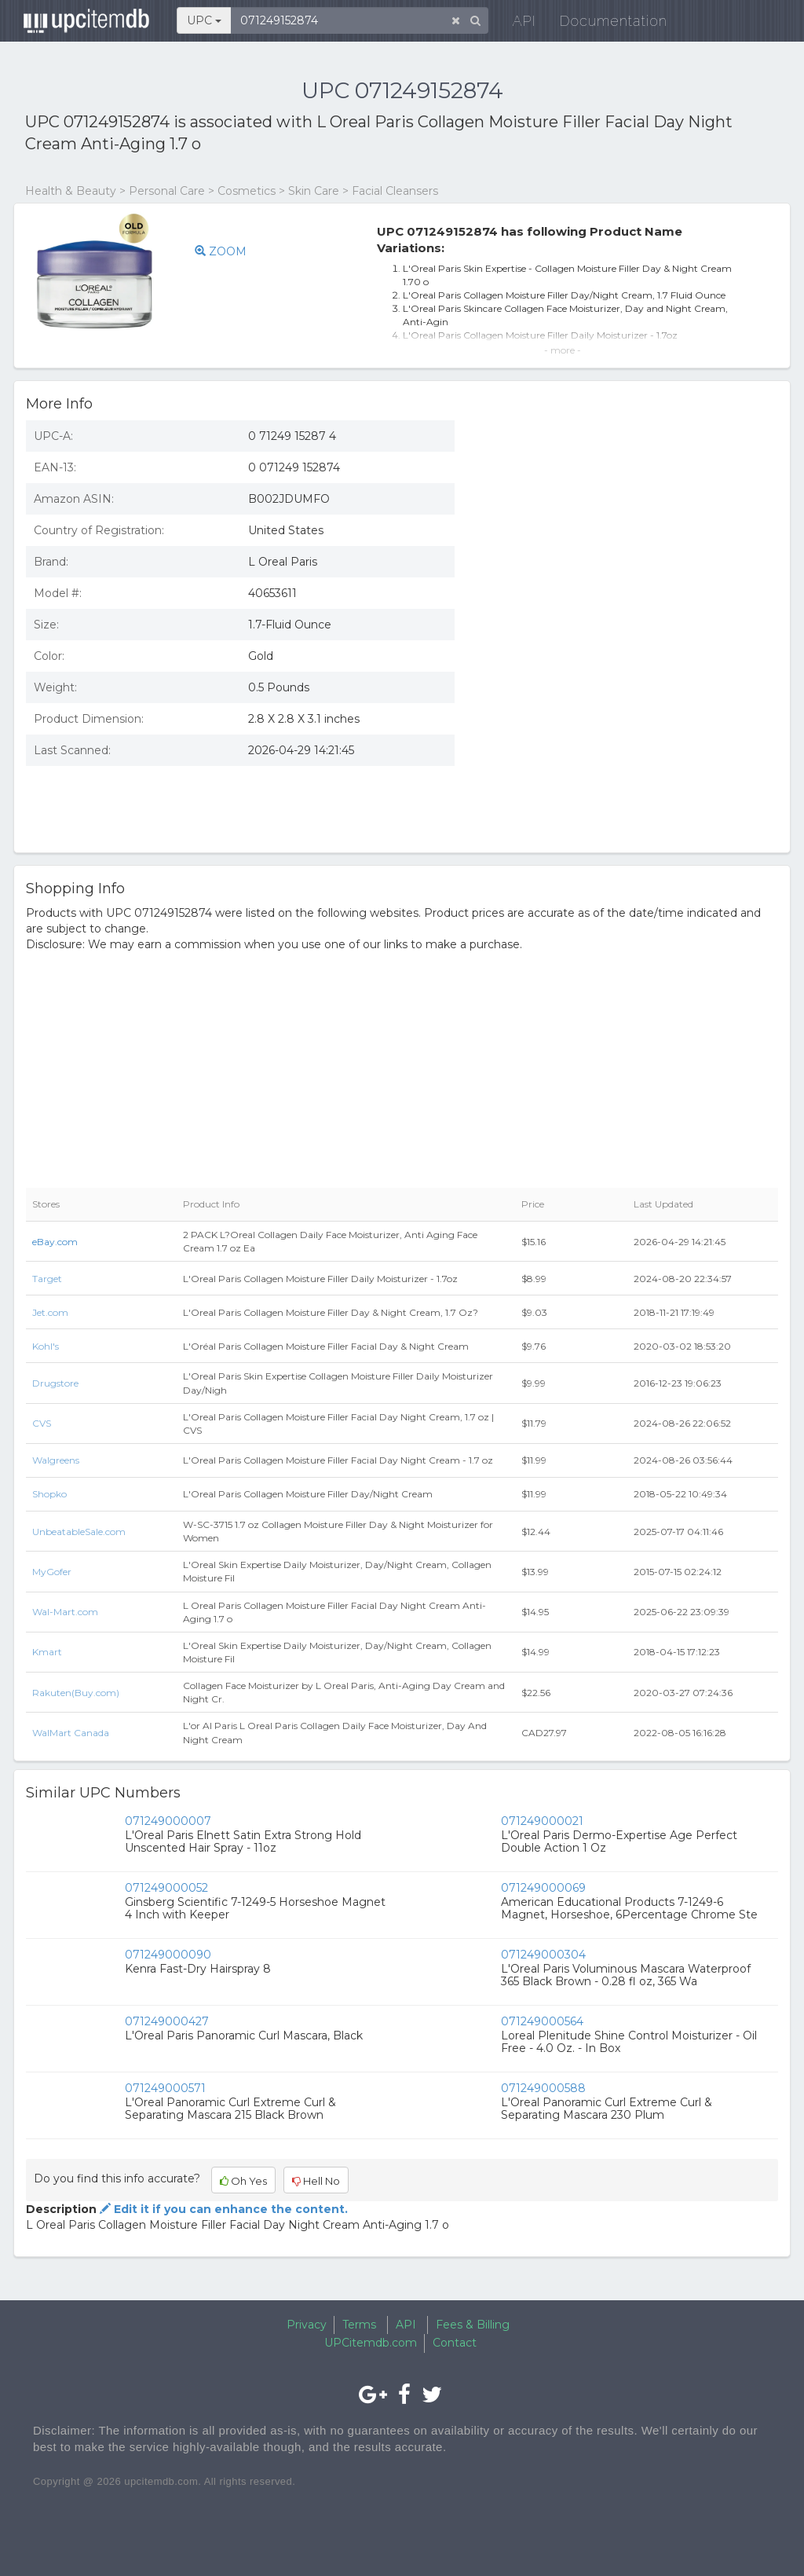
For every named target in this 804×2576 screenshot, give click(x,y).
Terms (359, 2325)
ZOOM (221, 251)
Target (47, 1278)
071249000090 (168, 1955)
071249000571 (165, 2088)
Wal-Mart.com (65, 1612)
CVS (41, 1423)
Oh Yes (243, 2181)
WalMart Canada (70, 1733)
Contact (455, 2343)
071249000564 (542, 2021)
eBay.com (55, 1242)
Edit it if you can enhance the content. (222, 2209)
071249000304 (543, 1955)
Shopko (49, 1494)
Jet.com (50, 1312)
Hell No (316, 2181)
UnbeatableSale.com (79, 1531)
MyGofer (51, 1571)
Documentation (606, 23)
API (516, 23)
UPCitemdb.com (370, 2343)
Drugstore (55, 1383)
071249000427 (167, 2021)
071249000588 (543, 2088)
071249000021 (542, 1821)
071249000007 (168, 1821)
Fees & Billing (473, 2325)
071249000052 (166, 1888)
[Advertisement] (628, 727)
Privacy (307, 2325)
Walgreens (55, 1460)
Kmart (47, 1652)
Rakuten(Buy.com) (75, 1692)
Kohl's (45, 1346)
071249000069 (543, 1888)
